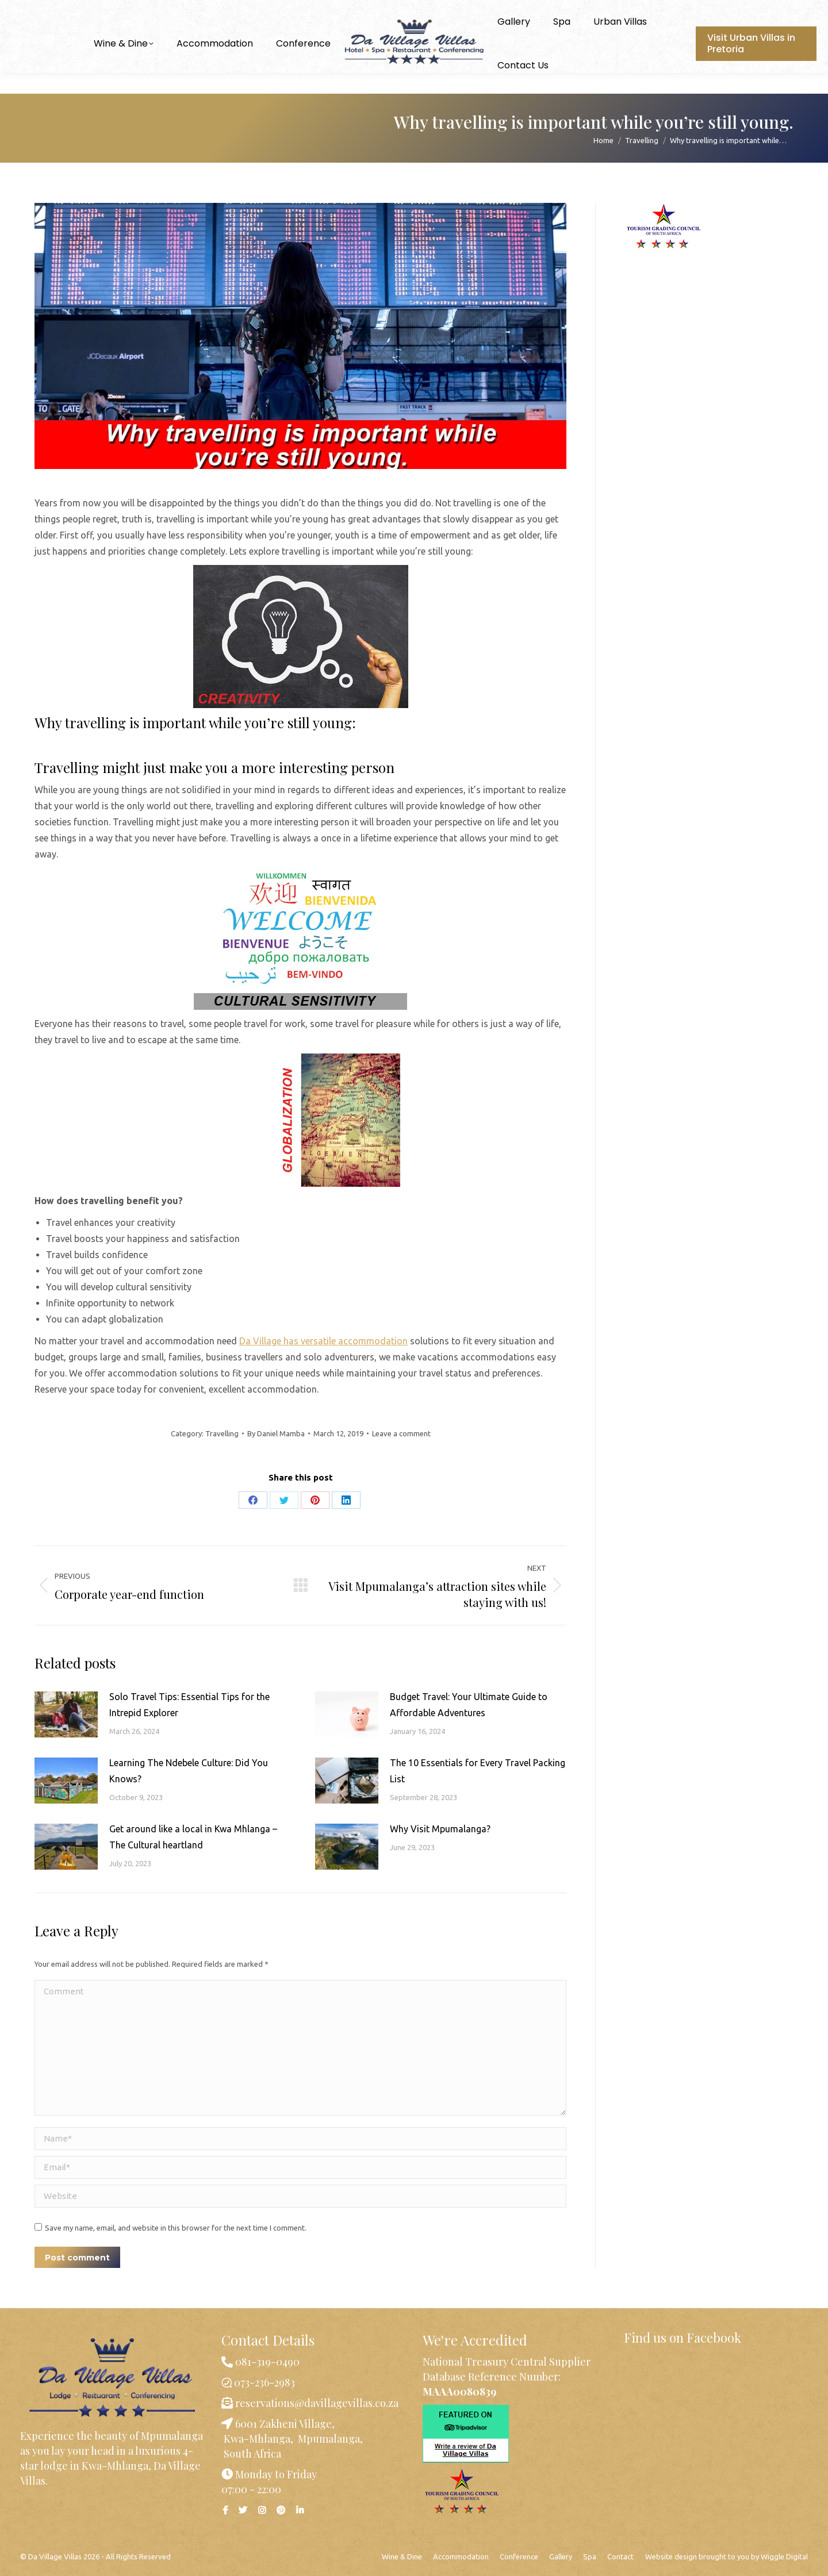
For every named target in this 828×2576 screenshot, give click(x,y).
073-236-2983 (61, 10)
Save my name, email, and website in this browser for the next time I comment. (175, 2228)
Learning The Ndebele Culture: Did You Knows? (188, 1771)
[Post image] (66, 1714)
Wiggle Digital (784, 2556)
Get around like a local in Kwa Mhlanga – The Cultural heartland (193, 1837)
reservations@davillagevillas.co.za (315, 2403)
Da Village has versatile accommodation (323, 1341)
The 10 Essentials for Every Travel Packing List (477, 1771)
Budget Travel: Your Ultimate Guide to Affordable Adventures (468, 1704)
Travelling (222, 1433)
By (276, 1433)
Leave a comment (401, 1433)
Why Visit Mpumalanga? (440, 1829)
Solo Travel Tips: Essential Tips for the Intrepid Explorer (189, 1704)
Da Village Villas (55, 2556)
